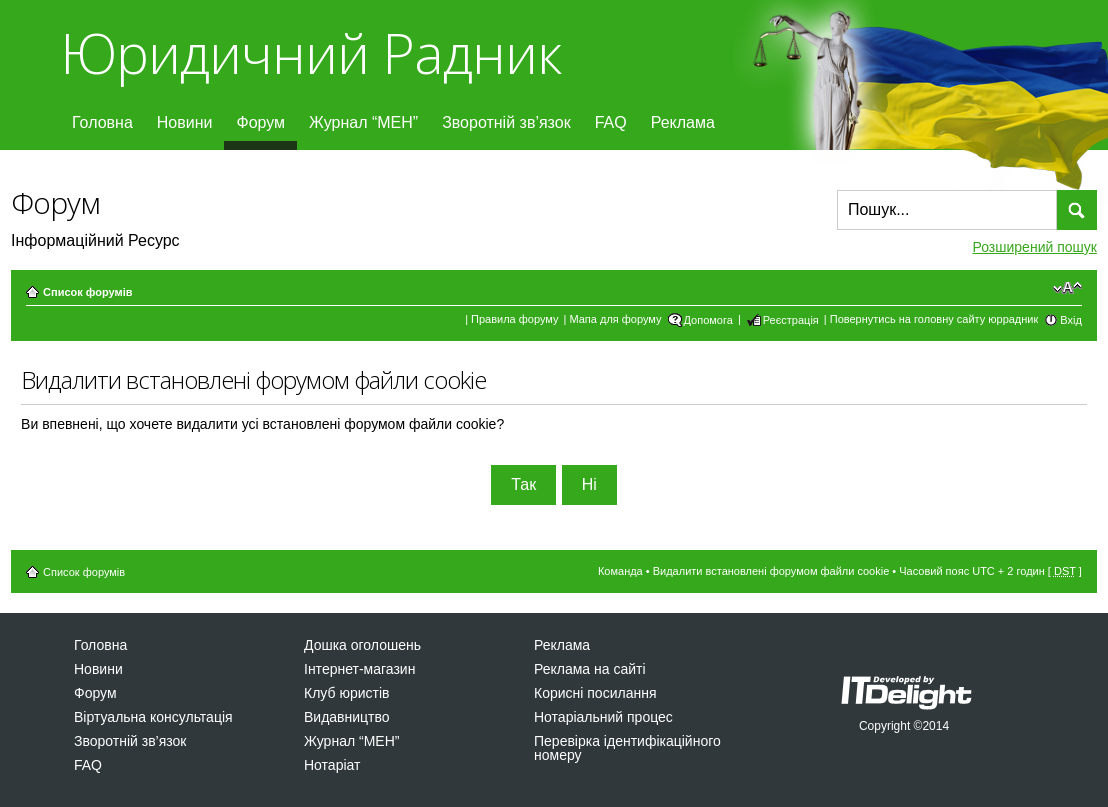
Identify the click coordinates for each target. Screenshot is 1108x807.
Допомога (708, 320)
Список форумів (87, 292)
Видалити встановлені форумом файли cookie (771, 571)
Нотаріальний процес (603, 717)
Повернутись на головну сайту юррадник (934, 319)
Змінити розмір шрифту (1067, 288)
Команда (620, 571)
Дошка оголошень (362, 645)
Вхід (1071, 320)
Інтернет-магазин (359, 669)
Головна (102, 122)
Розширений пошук (1035, 247)
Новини (185, 122)
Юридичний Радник (310, 52)
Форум (260, 122)
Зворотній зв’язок (506, 122)
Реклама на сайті (590, 669)
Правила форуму (514, 319)
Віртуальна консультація (153, 717)
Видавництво (347, 717)
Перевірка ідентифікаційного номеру (627, 748)
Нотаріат (332, 765)
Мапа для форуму (615, 319)
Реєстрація (791, 320)
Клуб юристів (346, 693)
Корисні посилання (595, 693)
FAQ (611, 122)
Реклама (683, 122)
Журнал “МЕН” (363, 122)
